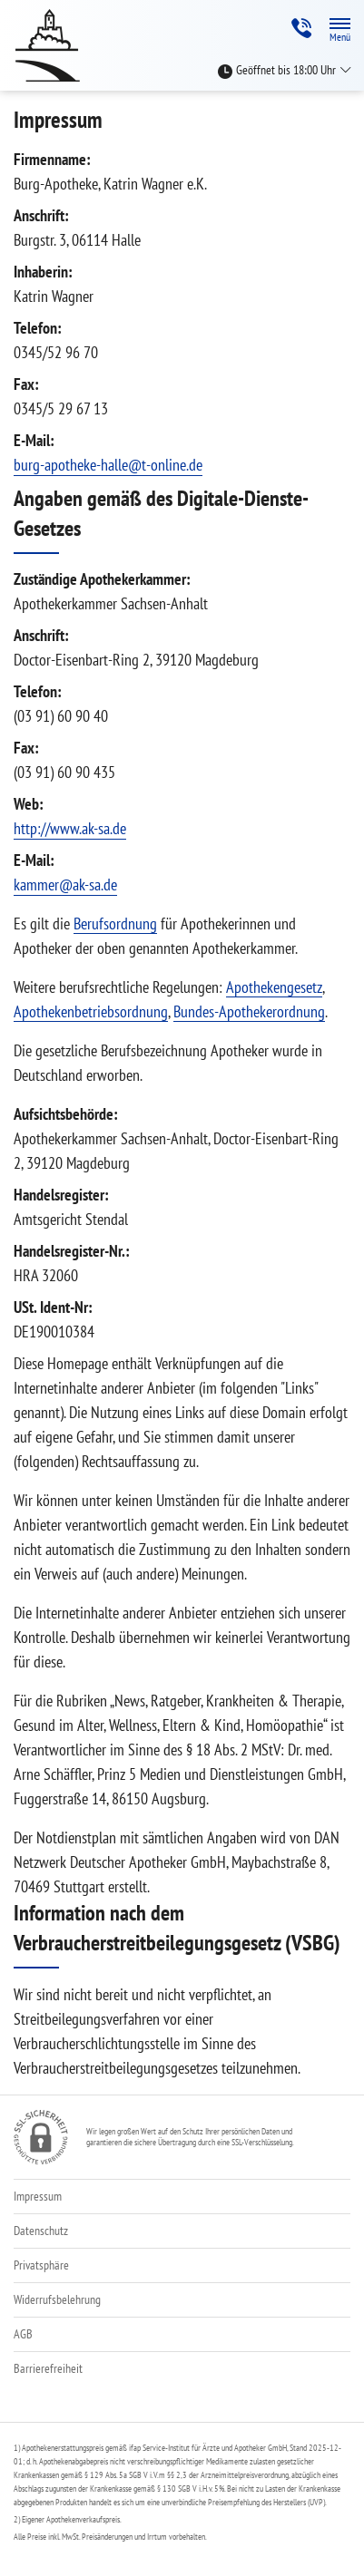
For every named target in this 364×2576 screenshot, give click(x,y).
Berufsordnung (115, 923)
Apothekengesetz (274, 987)
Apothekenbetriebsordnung (91, 1011)
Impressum (38, 2196)
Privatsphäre (41, 2265)
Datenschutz (41, 2230)
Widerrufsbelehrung (57, 2299)
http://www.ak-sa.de (70, 828)
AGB (23, 2334)
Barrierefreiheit (48, 2368)
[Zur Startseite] (54, 45)
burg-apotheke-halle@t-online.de (108, 464)
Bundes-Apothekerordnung (249, 1011)
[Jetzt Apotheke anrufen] (301, 29)
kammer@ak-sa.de (65, 884)
